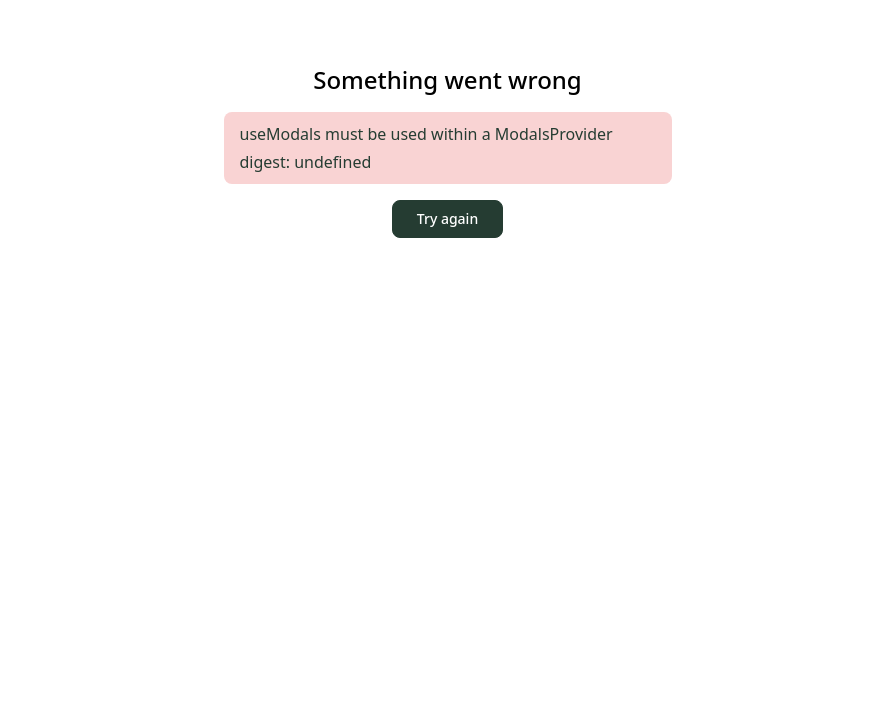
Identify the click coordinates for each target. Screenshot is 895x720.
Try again (447, 218)
